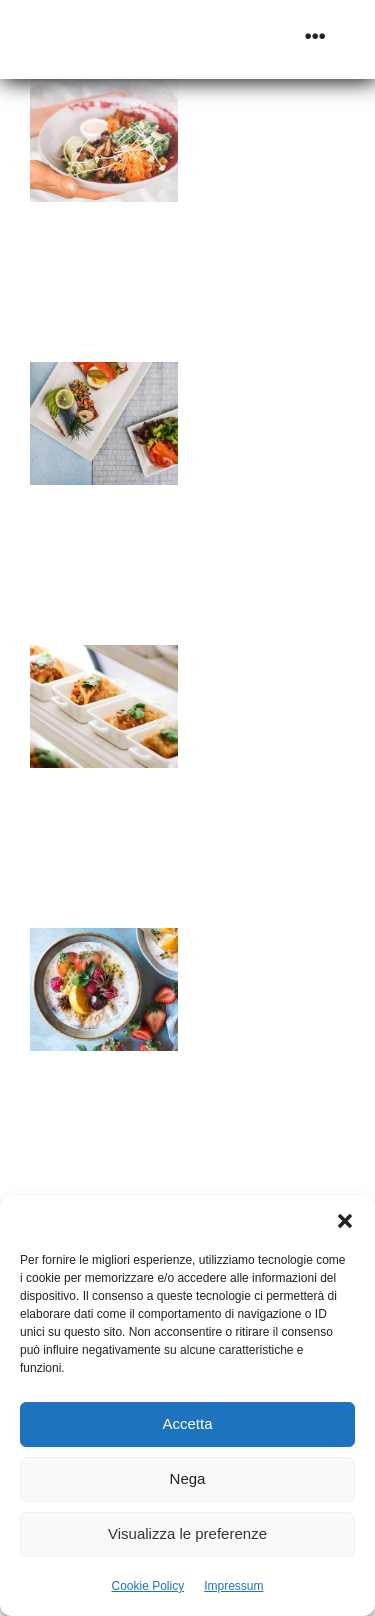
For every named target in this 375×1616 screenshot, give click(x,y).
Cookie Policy (147, 1586)
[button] (345, 1221)
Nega (188, 1478)
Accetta (187, 1423)
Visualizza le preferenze (187, 1533)
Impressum (233, 1586)
